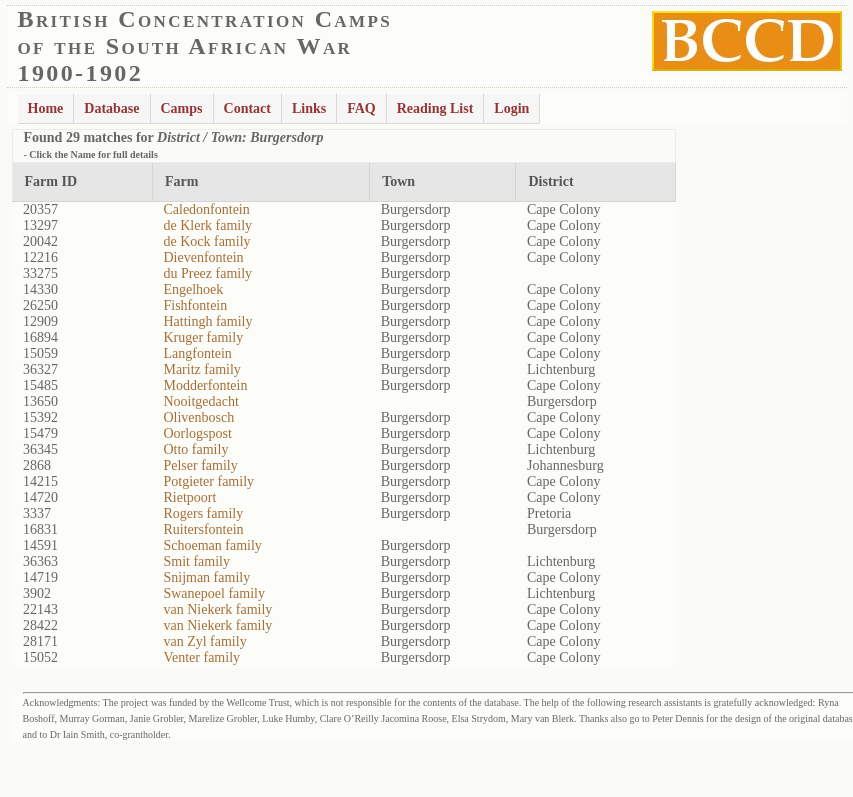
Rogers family (203, 513)
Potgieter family (208, 481)
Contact (247, 108)
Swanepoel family (213, 593)
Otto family (195, 449)
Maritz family (201, 369)
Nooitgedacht (200, 401)
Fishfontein (195, 305)
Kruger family (203, 337)
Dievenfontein (203, 257)
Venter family (201, 657)
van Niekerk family (217, 609)
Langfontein (197, 353)
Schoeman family (212, 545)
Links (309, 108)
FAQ (361, 108)
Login (511, 108)
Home (46, 108)
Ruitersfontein (203, 529)
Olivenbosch (198, 417)
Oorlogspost (197, 433)
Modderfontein (205, 385)
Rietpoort (189, 497)
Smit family (196, 561)
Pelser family (200, 465)
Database (111, 108)
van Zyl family (204, 641)
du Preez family (207, 273)
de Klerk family (207, 225)
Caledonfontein (206, 209)
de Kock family (206, 241)
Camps (182, 108)
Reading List (435, 108)
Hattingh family (207, 321)
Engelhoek (193, 289)
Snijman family (206, 577)
